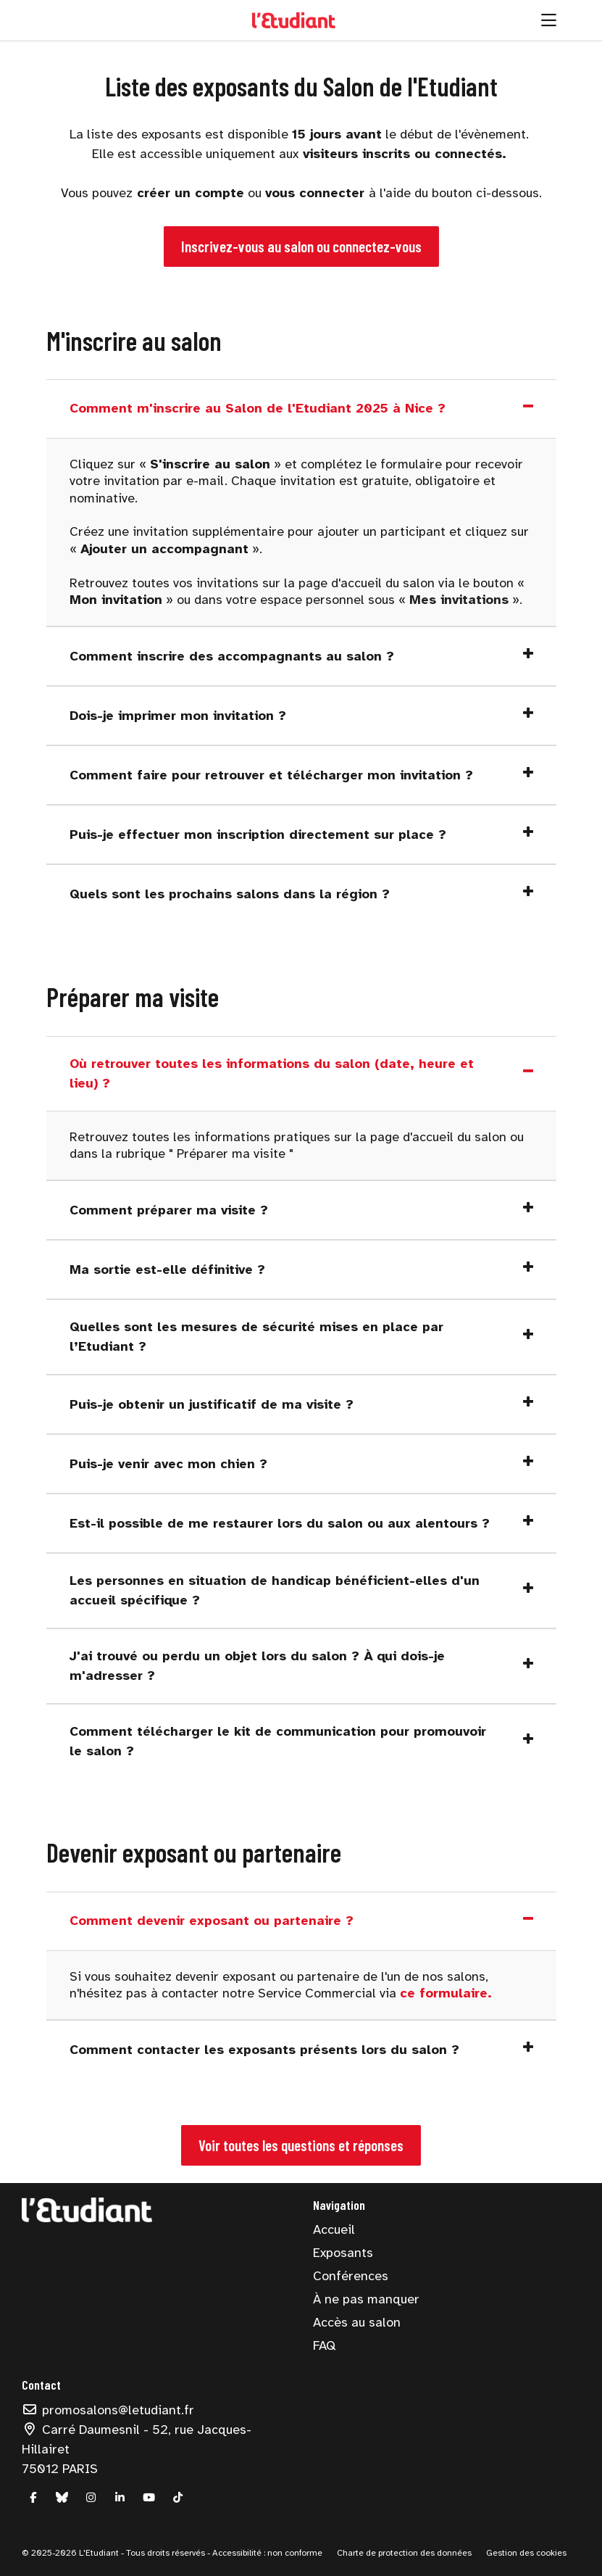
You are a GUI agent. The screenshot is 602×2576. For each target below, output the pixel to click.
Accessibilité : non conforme (266, 2553)
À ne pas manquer (366, 2299)
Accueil (334, 2229)
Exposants (343, 2253)
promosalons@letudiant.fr (108, 2410)
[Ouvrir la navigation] (548, 20)
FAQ (324, 2345)
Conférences (350, 2276)
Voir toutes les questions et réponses (301, 2145)
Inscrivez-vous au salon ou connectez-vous (301, 246)
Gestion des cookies (526, 2553)
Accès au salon (357, 2322)
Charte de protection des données (404, 2553)
